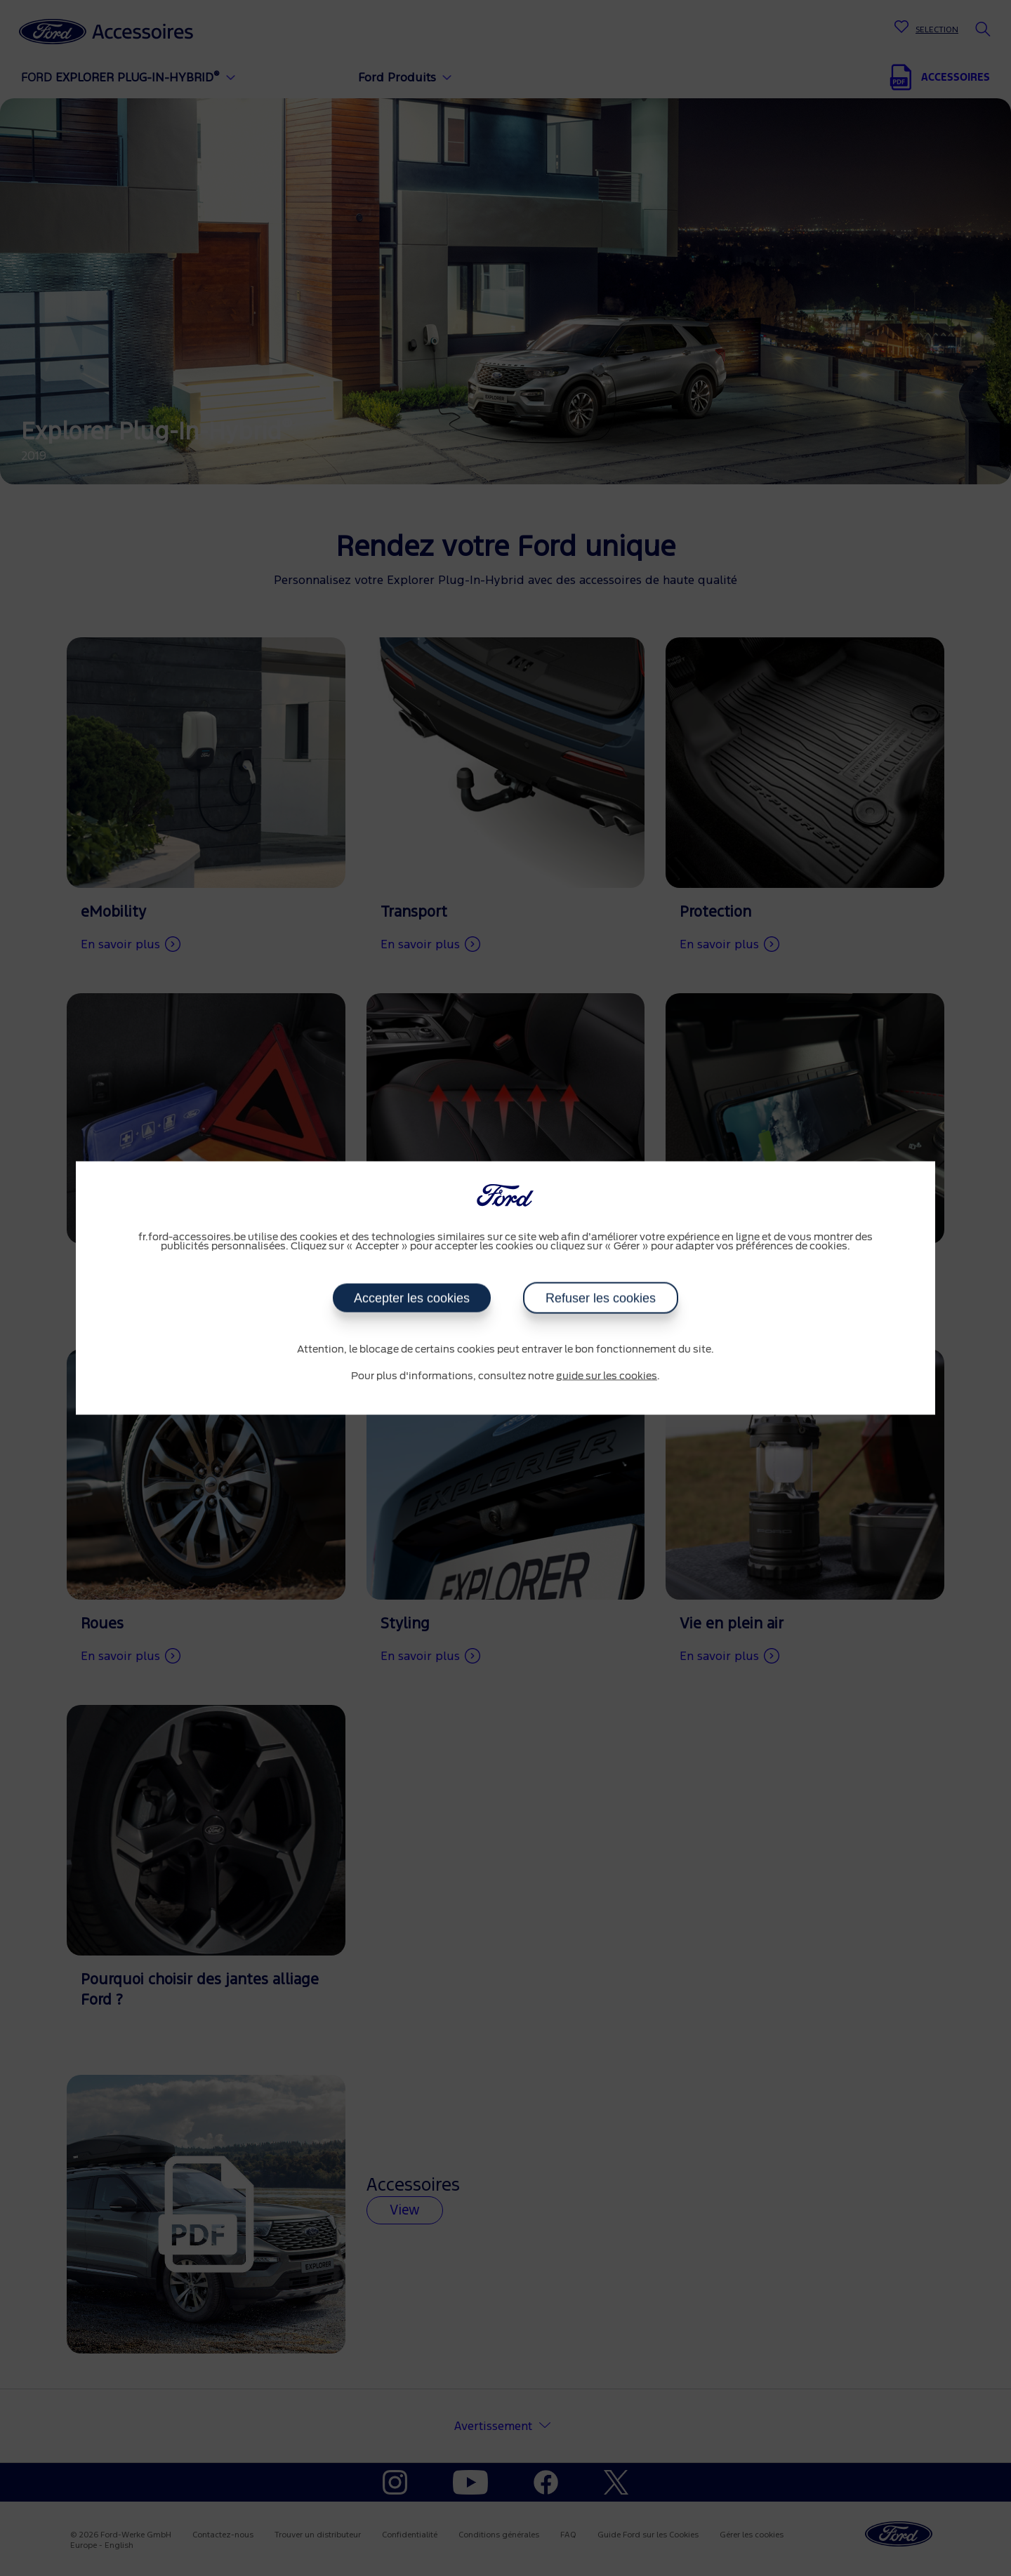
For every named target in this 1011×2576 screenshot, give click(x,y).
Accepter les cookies (412, 1299)
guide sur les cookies (606, 1376)
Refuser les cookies (601, 1299)
